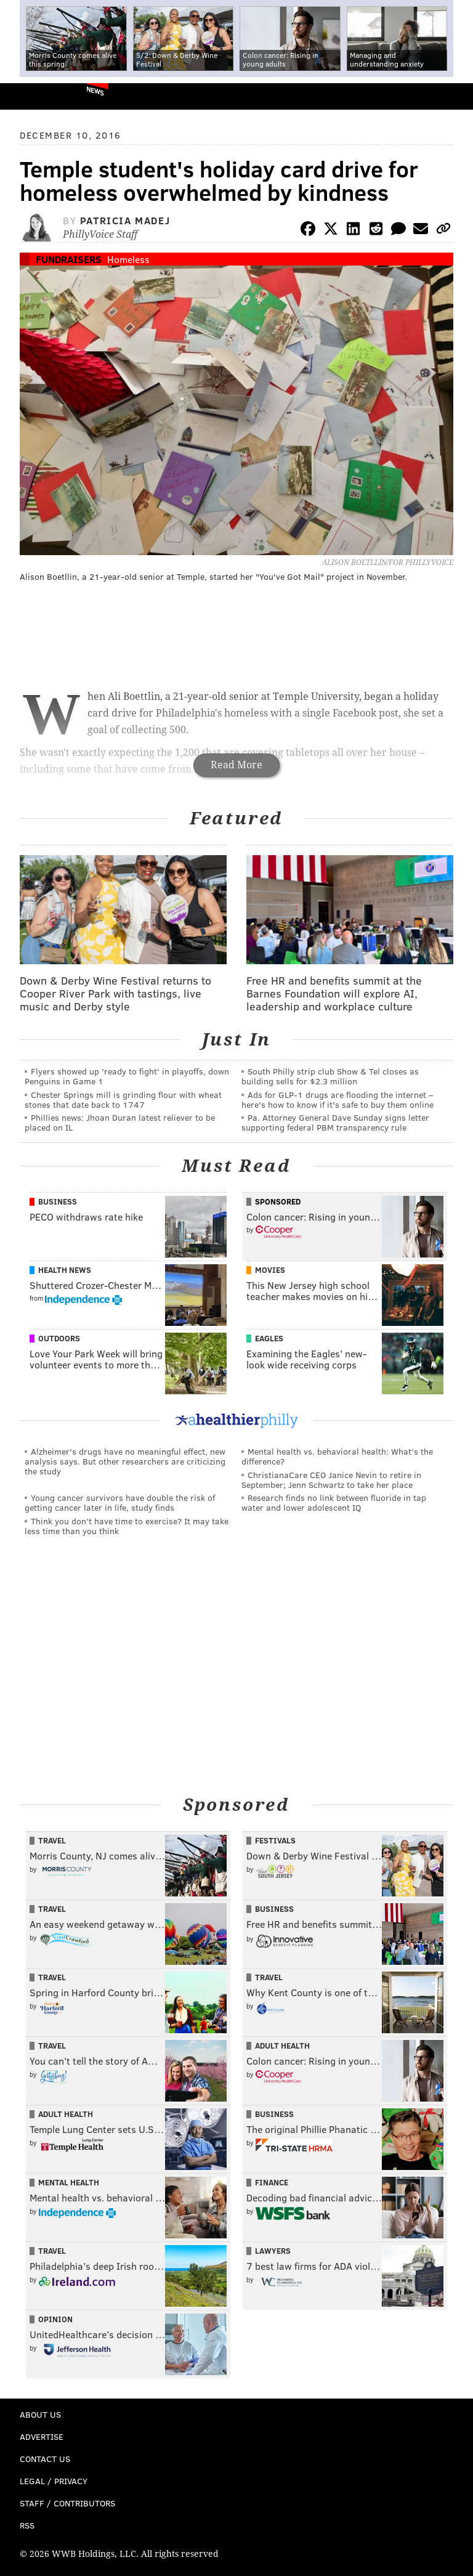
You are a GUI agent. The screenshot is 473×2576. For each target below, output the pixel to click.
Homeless (128, 259)
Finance (271, 2182)
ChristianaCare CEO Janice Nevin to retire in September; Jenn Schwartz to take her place (331, 1479)
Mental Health (68, 2182)
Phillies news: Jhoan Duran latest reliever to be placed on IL (120, 1122)
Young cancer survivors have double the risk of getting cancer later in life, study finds (120, 1502)
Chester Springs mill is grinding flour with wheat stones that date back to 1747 (123, 1099)
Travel (52, 1840)
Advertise (41, 2436)
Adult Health (282, 2045)
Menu (453, 96)
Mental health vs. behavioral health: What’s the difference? (337, 1456)
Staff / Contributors (67, 2503)
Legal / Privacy (53, 2481)
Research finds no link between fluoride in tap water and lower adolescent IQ (333, 1502)
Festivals (275, 1840)
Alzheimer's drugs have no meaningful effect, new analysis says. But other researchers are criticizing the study (125, 1461)
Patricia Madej (125, 220)
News (95, 90)
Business (57, 1201)
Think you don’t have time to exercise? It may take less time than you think (126, 1526)
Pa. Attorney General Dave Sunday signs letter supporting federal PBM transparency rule (335, 1122)
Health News (64, 1269)
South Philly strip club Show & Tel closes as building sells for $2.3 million (330, 1076)
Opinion (55, 2319)
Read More (236, 765)
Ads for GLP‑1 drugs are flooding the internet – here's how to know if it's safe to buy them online (337, 1099)
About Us (40, 2414)
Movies (270, 1269)
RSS (27, 2525)
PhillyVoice (30, 96)
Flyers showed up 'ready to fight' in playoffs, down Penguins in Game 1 (127, 1076)
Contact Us (45, 2458)
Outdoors (59, 1338)
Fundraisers (69, 259)
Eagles (269, 1338)
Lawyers (273, 2250)
